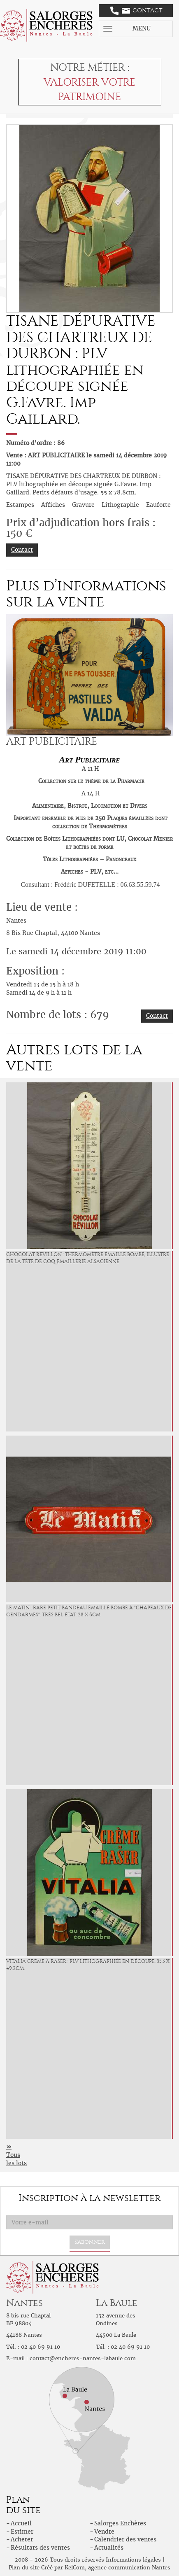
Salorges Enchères (120, 2523)
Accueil (21, 2523)
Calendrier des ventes (125, 2539)
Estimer (22, 2531)
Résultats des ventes (40, 2547)
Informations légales (133, 2559)
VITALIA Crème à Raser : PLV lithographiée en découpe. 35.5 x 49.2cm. (88, 1964)
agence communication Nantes (129, 2567)
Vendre (104, 2531)
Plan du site (24, 2567)
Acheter (22, 2539)
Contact (136, 11)
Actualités (108, 2547)
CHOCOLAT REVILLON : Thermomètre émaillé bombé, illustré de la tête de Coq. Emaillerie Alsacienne (87, 1258)
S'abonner (89, 2241)
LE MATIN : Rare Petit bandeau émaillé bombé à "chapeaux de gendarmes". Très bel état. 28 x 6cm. (89, 1611)
